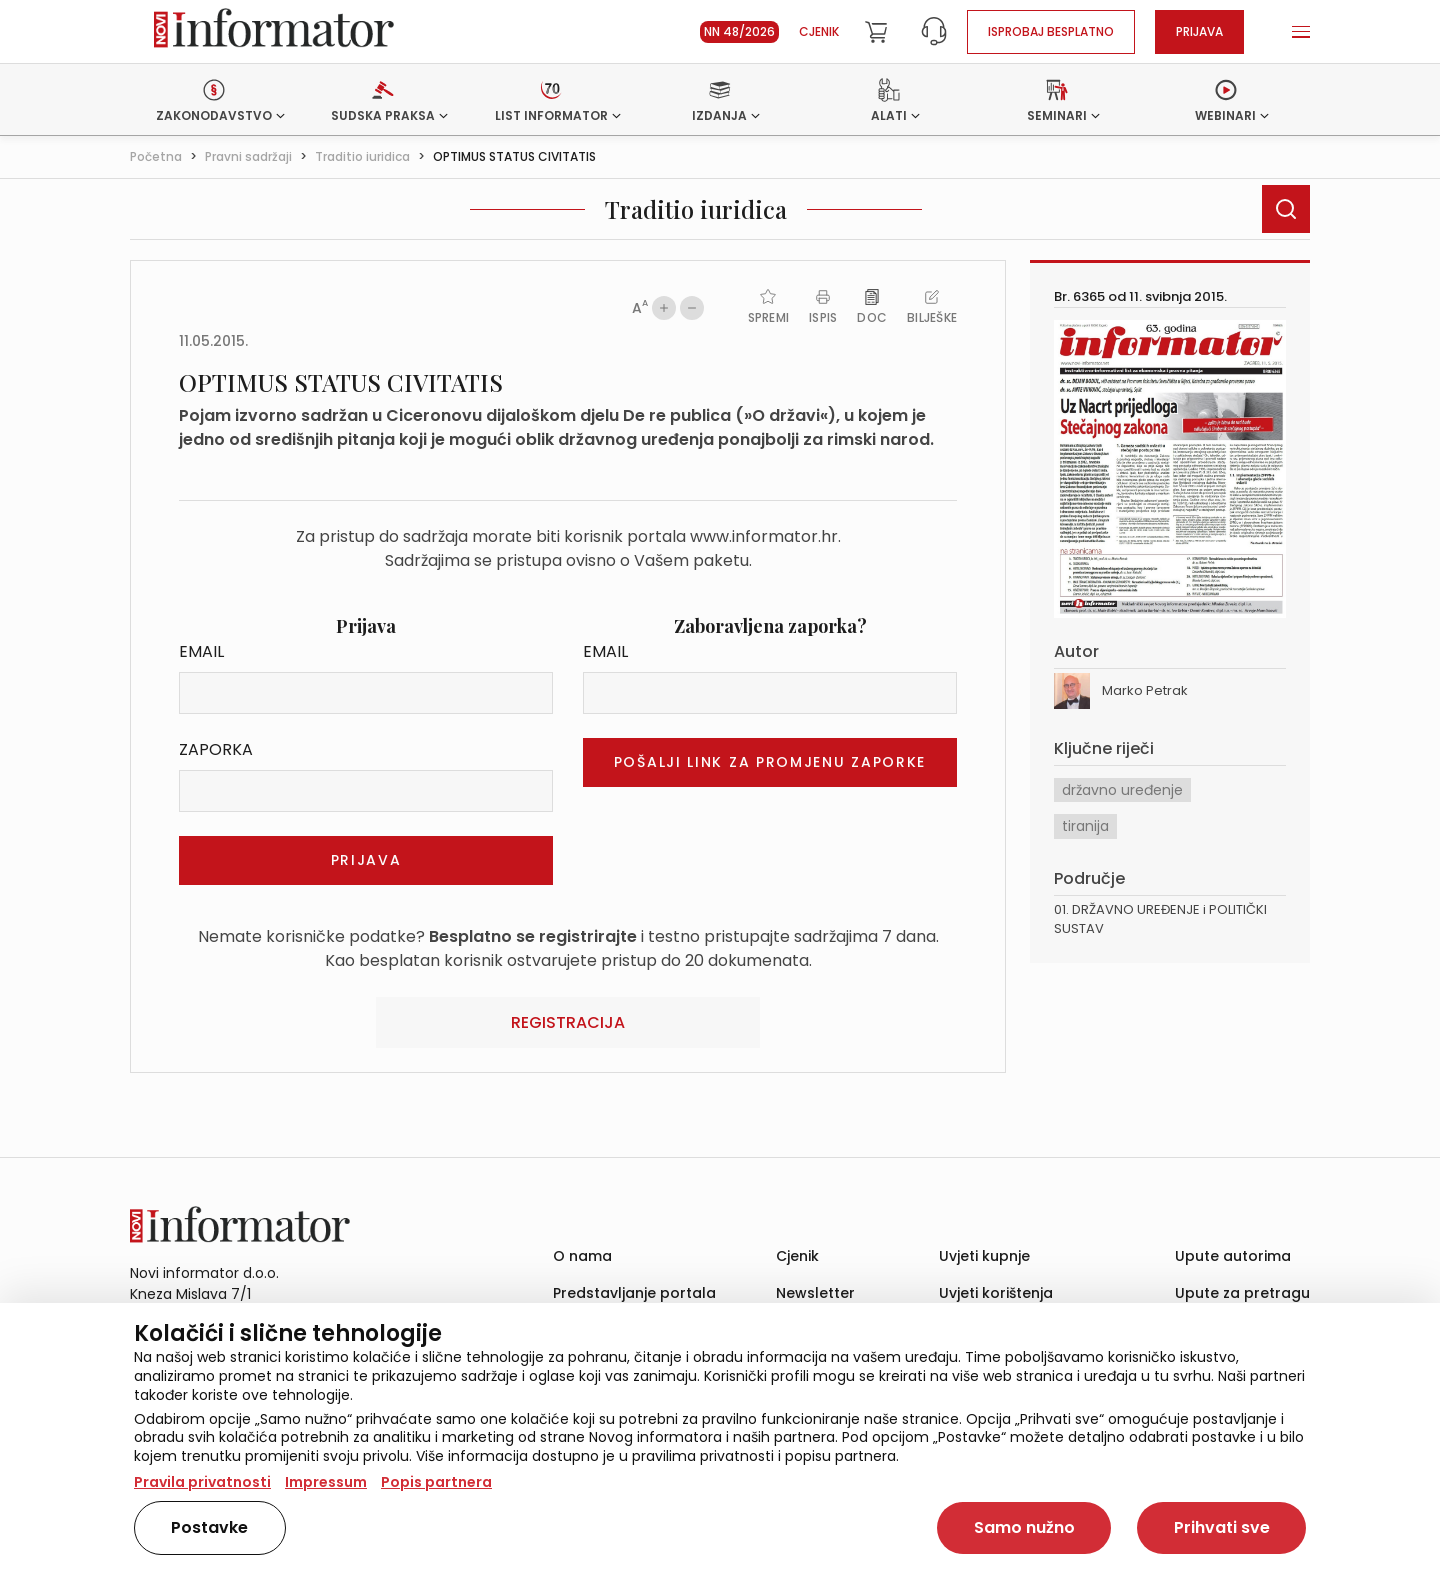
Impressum (326, 1482)
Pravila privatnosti (202, 1482)
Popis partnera (436, 1482)
